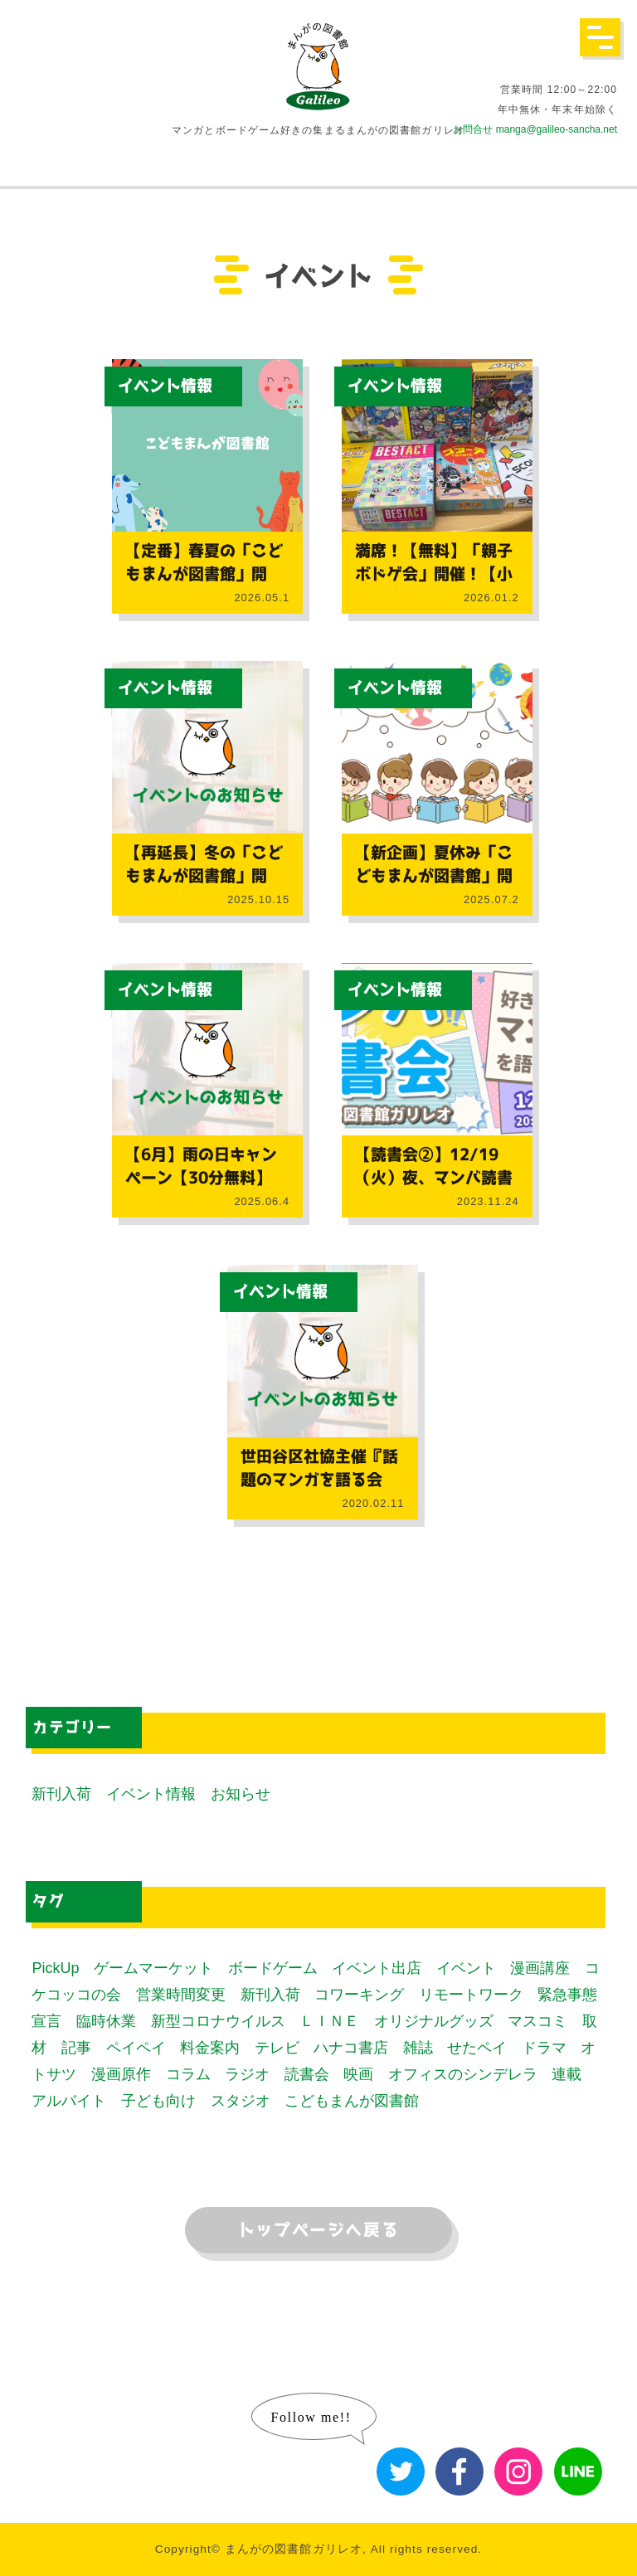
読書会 (306, 2074)
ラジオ (247, 2074)
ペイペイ (136, 2047)
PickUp (55, 1968)
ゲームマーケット (153, 1968)
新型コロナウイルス (218, 2021)
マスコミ (537, 2021)
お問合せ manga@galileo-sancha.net (535, 129)
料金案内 (210, 2047)
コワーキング (359, 1994)
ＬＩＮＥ (329, 2021)
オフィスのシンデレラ (462, 2074)
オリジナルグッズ (434, 2021)
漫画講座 (540, 1968)
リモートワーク (471, 1994)
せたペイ (477, 2047)
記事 (76, 2047)
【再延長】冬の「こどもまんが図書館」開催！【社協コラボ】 (204, 876)
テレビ (277, 2047)
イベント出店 (376, 1968)
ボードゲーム (273, 1968)
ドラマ (544, 2047)
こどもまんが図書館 (351, 2100)
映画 (358, 2074)
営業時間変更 (181, 1994)
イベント (466, 1968)
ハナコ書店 (351, 2047)
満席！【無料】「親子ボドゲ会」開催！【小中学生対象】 (434, 574)
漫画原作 (121, 2074)
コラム (188, 2074)
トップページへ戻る (318, 2230)
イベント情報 (165, 386)
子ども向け (158, 2100)
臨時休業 (106, 2021)
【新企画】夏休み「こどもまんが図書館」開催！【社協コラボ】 (434, 876)
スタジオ (240, 2100)
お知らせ (240, 1794)
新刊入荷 (61, 1794)
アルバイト (69, 2100)
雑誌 (418, 2047)
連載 (566, 2074)
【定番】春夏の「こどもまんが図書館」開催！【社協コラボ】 (204, 574)
